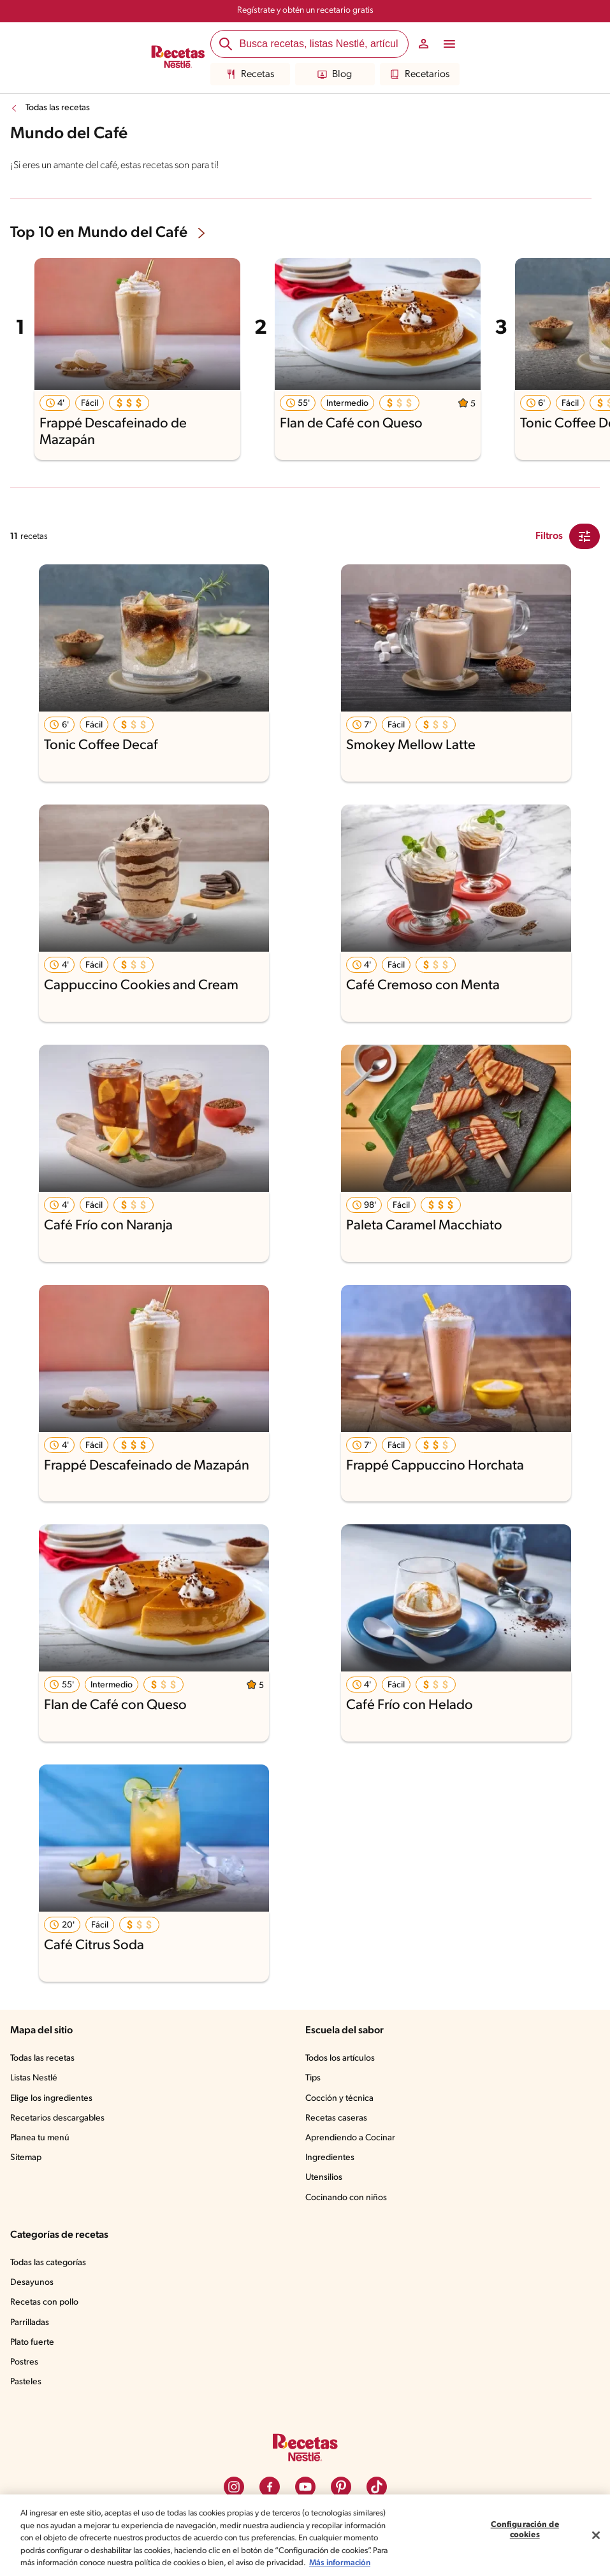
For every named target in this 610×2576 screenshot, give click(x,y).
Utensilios (323, 2177)
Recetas (250, 74)
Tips (313, 2078)
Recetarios (419, 74)
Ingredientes (329, 2158)
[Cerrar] (596, 2535)
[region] (305, 2535)
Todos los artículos (340, 2058)
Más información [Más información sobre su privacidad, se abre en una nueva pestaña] (339, 2563)
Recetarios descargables (57, 2118)
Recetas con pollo (44, 2302)
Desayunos (32, 2282)
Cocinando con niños (346, 2198)
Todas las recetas (57, 108)
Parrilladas (29, 2323)
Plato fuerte (32, 2342)
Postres (24, 2362)
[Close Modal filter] (584, 536)
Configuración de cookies (525, 2530)
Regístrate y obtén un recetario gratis (305, 10)
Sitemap (25, 2158)
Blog (334, 74)
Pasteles (25, 2382)
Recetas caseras (336, 2118)
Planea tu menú (39, 2138)
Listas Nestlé (33, 2078)
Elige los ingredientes (51, 2098)
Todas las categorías (48, 2263)
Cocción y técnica (339, 2098)
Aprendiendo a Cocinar (350, 2138)
